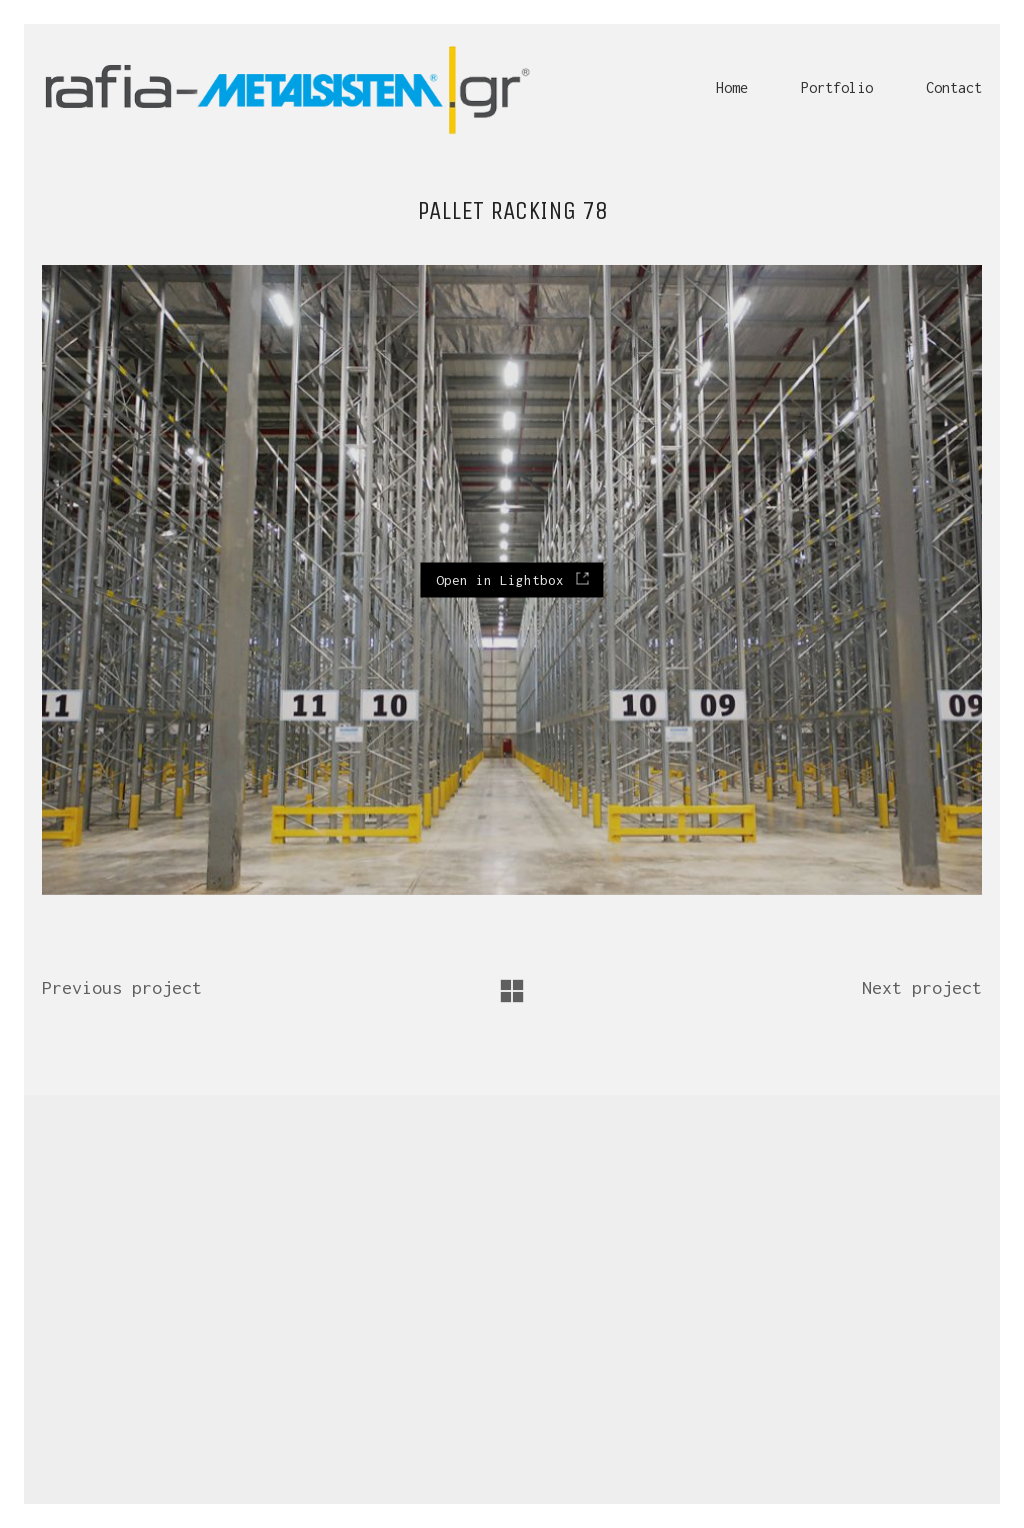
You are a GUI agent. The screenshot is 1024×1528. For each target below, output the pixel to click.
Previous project (122, 987)
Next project (922, 987)
